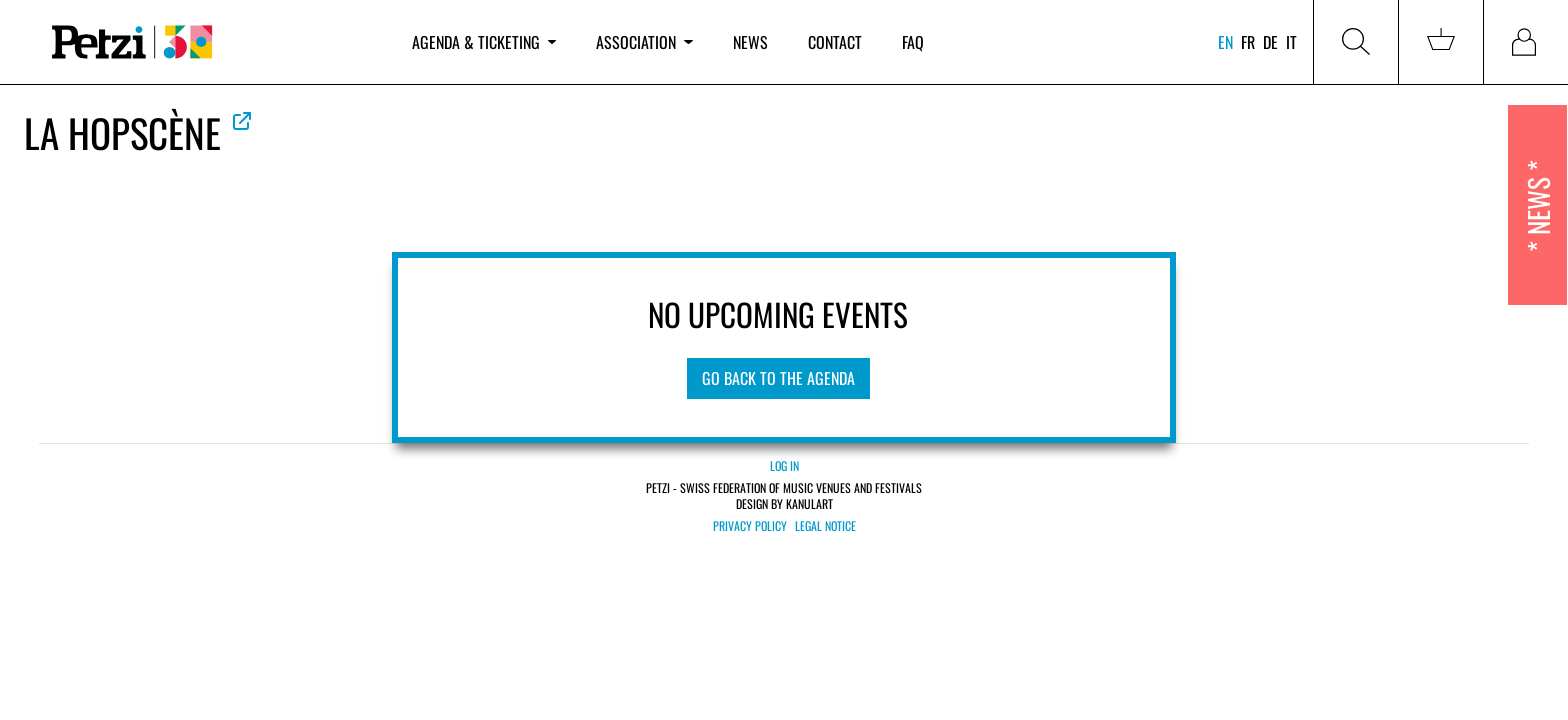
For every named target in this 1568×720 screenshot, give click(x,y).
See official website (242, 121)
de (1270, 42)
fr (1248, 42)
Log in (784, 465)
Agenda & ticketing (484, 42)
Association (644, 42)
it (1291, 42)
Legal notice (825, 526)
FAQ (913, 42)
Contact (835, 42)
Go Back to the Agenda (778, 378)
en (1225, 42)
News (750, 42)
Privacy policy (750, 526)
